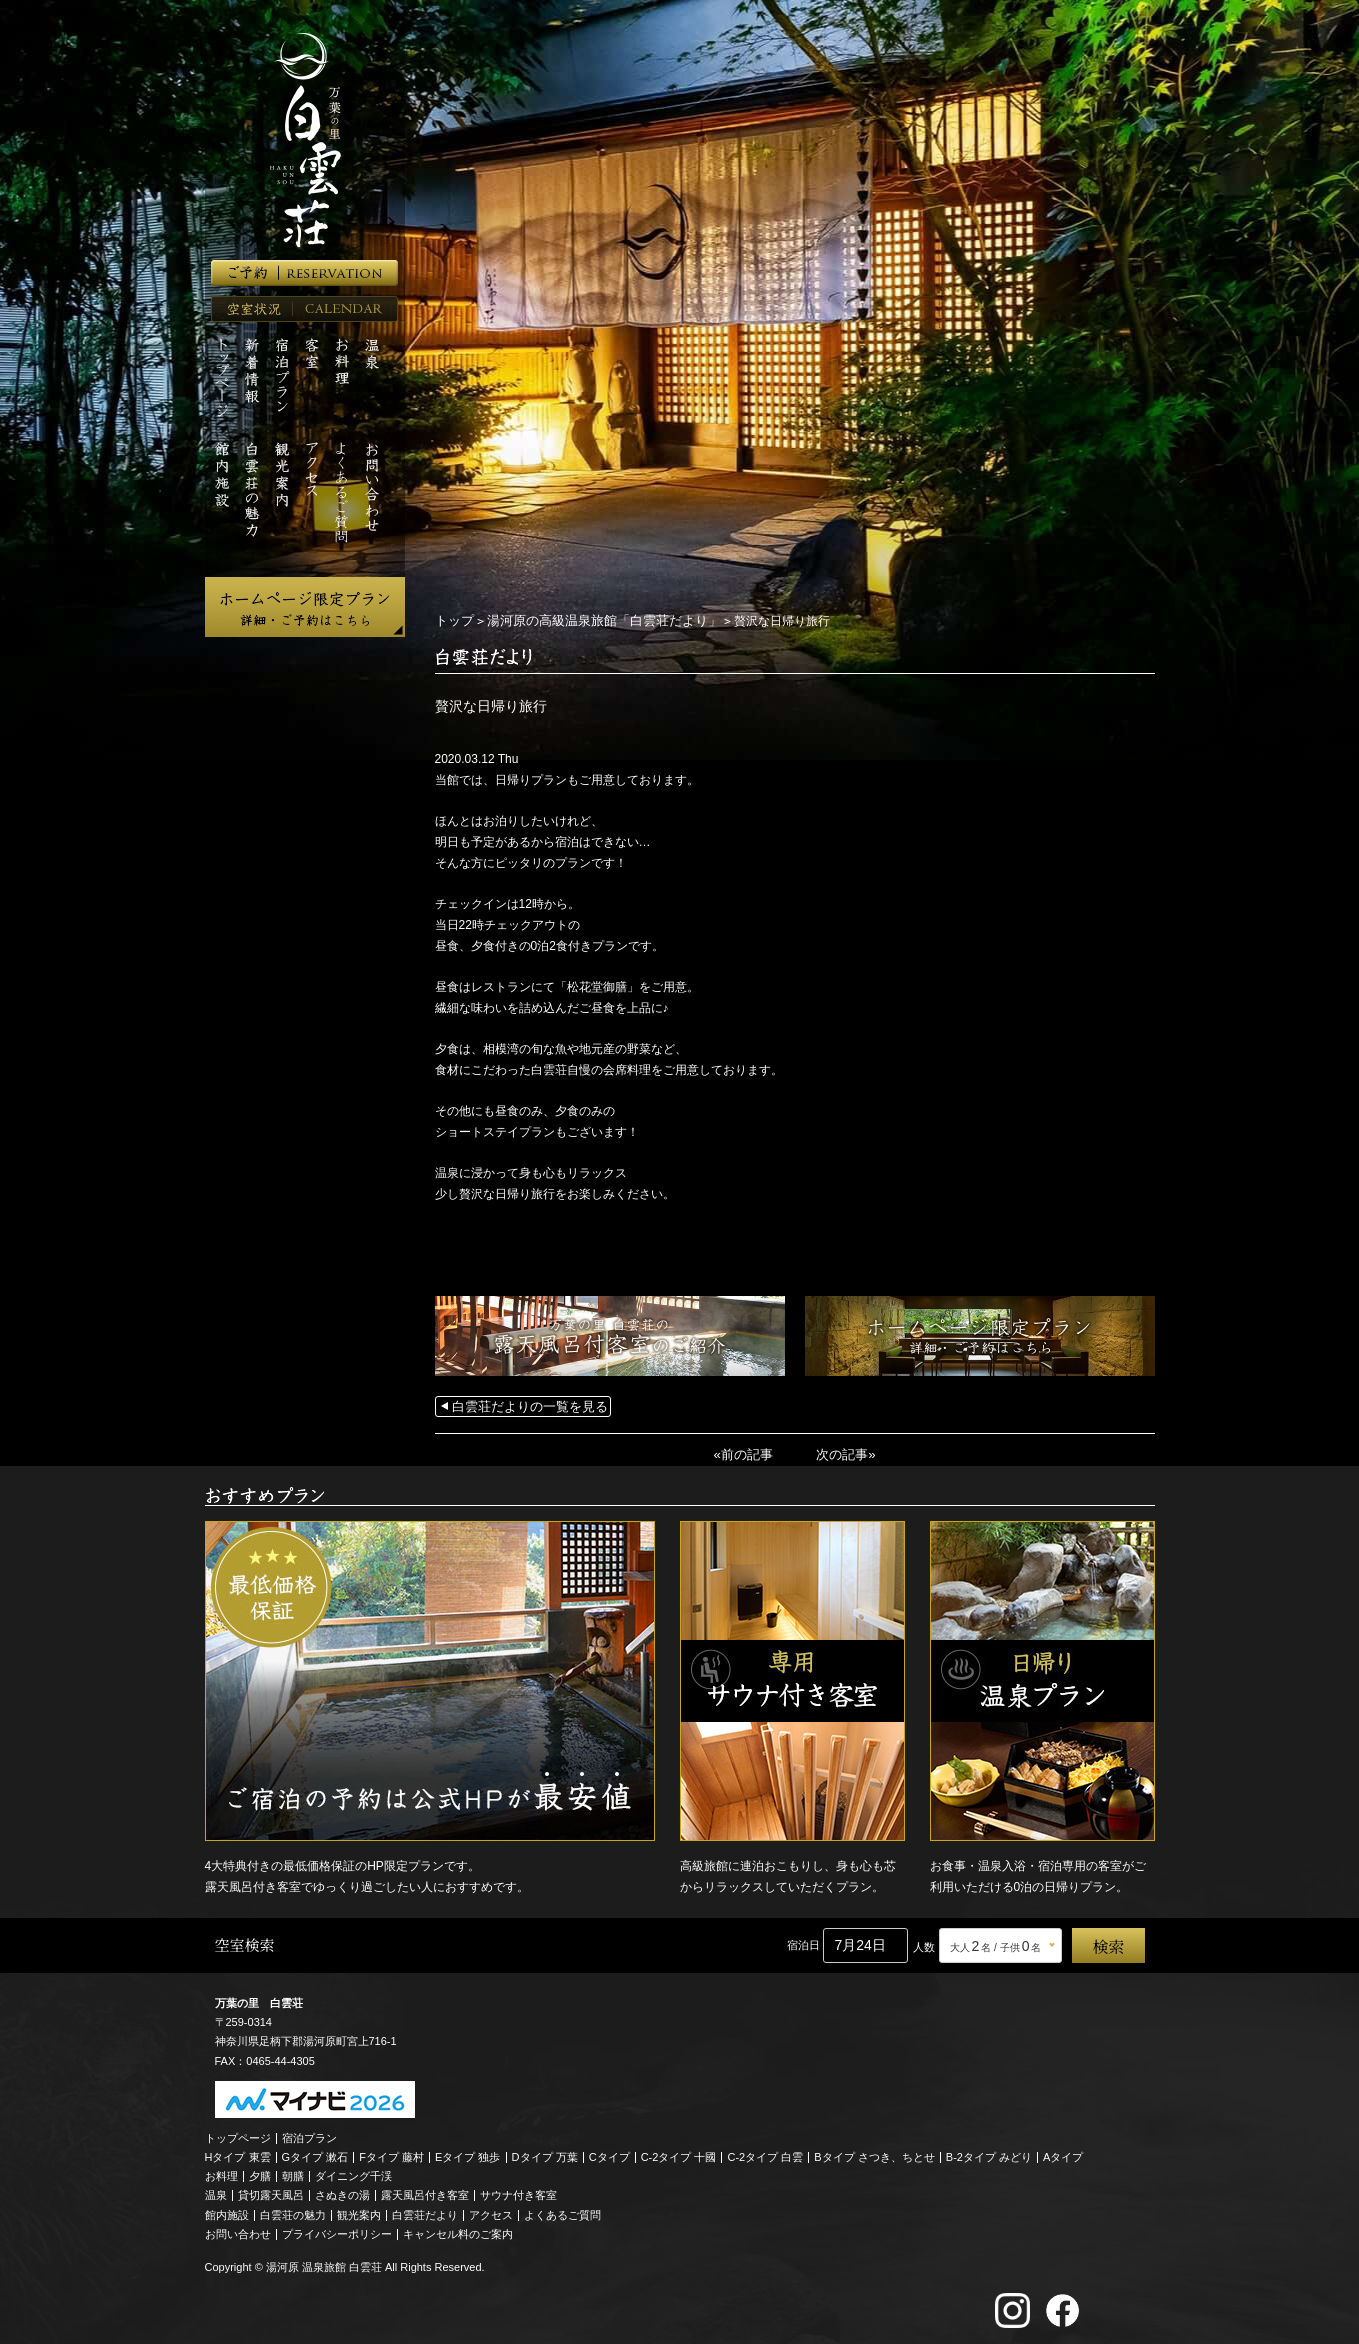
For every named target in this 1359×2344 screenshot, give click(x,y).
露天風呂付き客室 (425, 2192)
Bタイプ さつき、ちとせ (874, 2153)
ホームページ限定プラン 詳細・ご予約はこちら (305, 607)
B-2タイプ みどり (989, 2153)
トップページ (238, 2134)
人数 (924, 1944)
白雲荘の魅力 (293, 2211)
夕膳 (260, 2173)
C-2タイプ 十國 (679, 2153)
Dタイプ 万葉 (545, 2153)
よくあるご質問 (562, 2211)
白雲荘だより (425, 2211)
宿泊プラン (309, 2134)
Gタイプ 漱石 (315, 2153)
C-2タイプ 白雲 (765, 2153)
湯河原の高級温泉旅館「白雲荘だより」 (592, 620)
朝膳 (293, 2173)
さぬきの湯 (342, 2192)
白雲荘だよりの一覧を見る (524, 1405)
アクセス (491, 2211)
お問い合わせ (238, 2230)
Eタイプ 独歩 (467, 2153)
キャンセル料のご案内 (458, 2230)
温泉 (216, 2192)
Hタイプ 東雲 (238, 2153)
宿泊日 (803, 1942)
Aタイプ (1063, 2153)
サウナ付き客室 (518, 2192)
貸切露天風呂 (271, 2192)
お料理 (221, 2173)
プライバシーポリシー (337, 2230)
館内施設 (227, 2211)
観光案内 (359, 2211)
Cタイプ (609, 2153)
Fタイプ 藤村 (391, 2153)
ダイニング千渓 (353, 2173)
